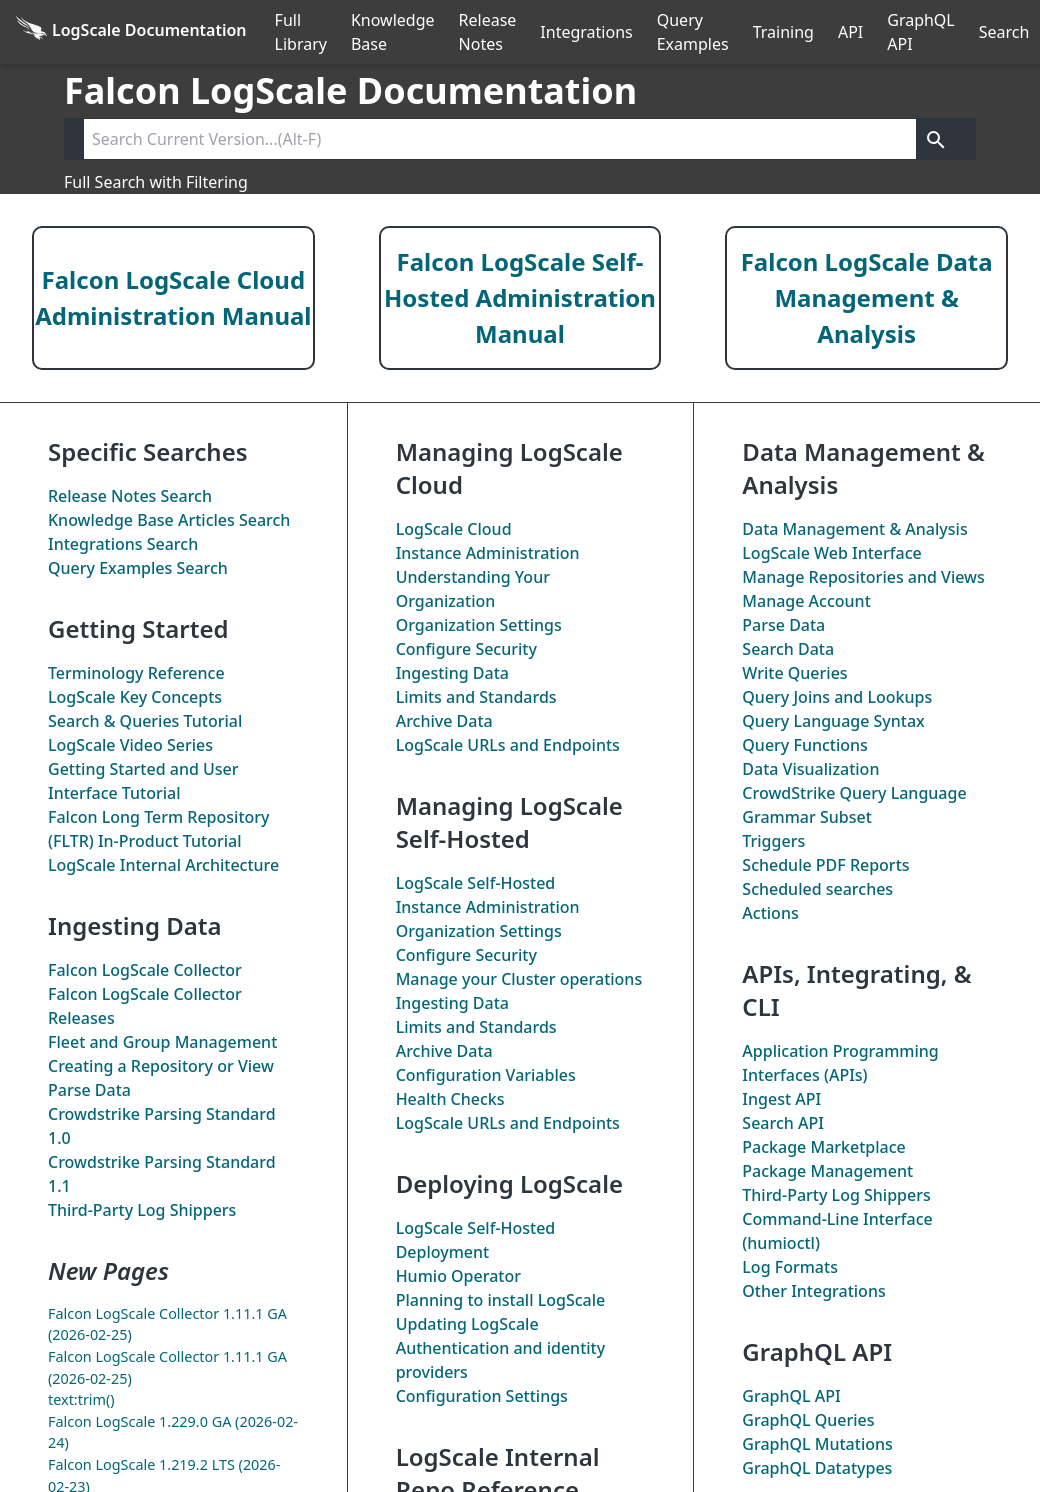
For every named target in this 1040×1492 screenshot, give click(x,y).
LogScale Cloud (454, 529)
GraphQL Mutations (817, 1444)
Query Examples (693, 32)
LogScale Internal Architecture (163, 865)
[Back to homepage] (131, 32)
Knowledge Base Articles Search (169, 520)
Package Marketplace (823, 1147)
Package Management (827, 1171)
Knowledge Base (393, 32)
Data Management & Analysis (854, 529)
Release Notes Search (130, 496)
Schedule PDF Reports (825, 865)
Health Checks (450, 1099)
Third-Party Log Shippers (142, 1210)
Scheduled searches (817, 889)
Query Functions (805, 745)
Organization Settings (479, 625)
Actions (770, 913)
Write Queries (794, 673)
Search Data (788, 649)
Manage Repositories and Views (863, 577)
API (850, 32)
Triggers (773, 841)
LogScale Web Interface (831, 553)
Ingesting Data (452, 673)
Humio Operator (458, 1276)
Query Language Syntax (833, 721)
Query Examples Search (138, 568)
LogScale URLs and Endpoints (508, 745)
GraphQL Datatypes (817, 1468)
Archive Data (444, 721)
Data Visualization (810, 769)
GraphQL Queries (808, 1420)
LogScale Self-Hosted (476, 883)
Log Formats (790, 1267)
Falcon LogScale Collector (145, 970)
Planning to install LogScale (501, 1300)
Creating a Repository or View (161, 1066)
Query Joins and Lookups (837, 697)
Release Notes (488, 32)
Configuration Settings (482, 1396)
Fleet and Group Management (162, 1042)
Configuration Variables (486, 1075)
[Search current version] (500, 139)
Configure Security (466, 649)
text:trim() (81, 1399)
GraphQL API (921, 32)
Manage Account (806, 601)
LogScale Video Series (130, 745)
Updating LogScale (467, 1324)
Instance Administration (488, 553)
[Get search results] (936, 139)
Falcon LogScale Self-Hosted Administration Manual (520, 297)
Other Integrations (813, 1291)
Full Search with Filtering (156, 182)
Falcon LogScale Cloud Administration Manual (173, 297)
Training (783, 32)
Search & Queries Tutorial (145, 721)
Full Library (301, 32)
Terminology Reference (136, 673)
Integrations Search (123, 544)
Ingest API (781, 1099)
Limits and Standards (476, 697)
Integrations (586, 32)
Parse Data (89, 1090)
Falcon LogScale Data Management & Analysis (867, 297)
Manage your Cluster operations (519, 979)
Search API (783, 1123)
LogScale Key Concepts (135, 697)
